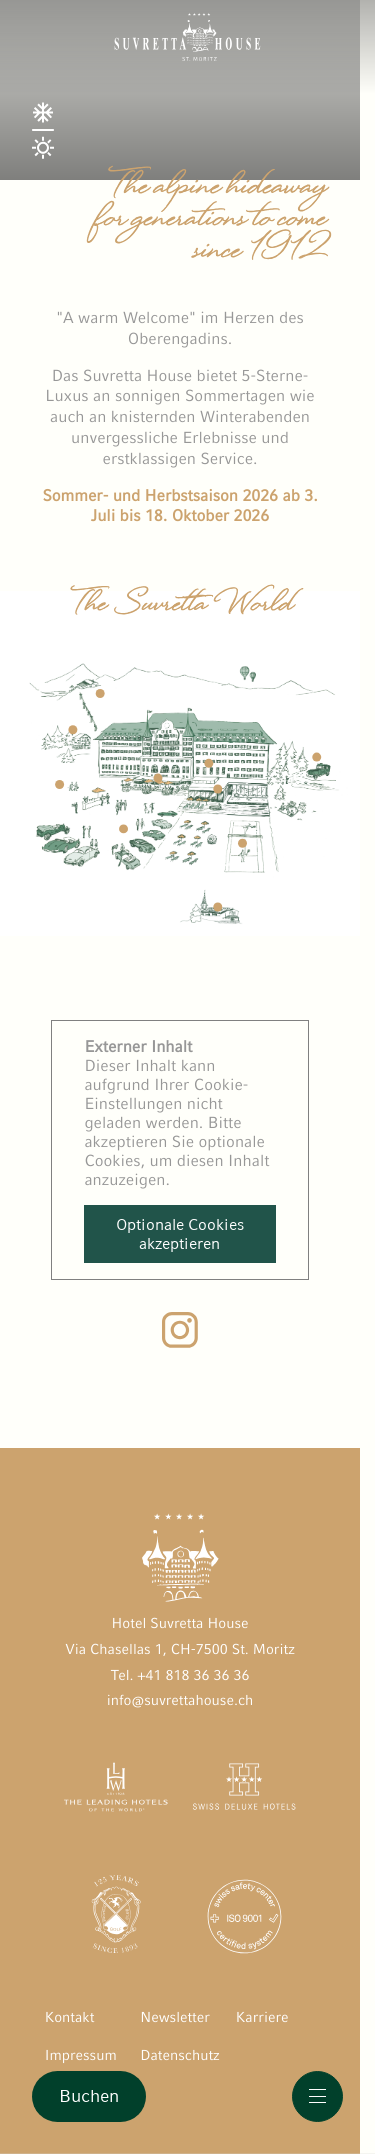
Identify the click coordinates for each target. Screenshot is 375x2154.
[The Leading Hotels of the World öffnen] (116, 1791)
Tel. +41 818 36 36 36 (179, 1676)
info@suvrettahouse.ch (180, 1701)
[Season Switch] (49, 167)
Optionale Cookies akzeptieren (180, 1234)
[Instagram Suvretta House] (180, 1342)
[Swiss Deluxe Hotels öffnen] (244, 1791)
